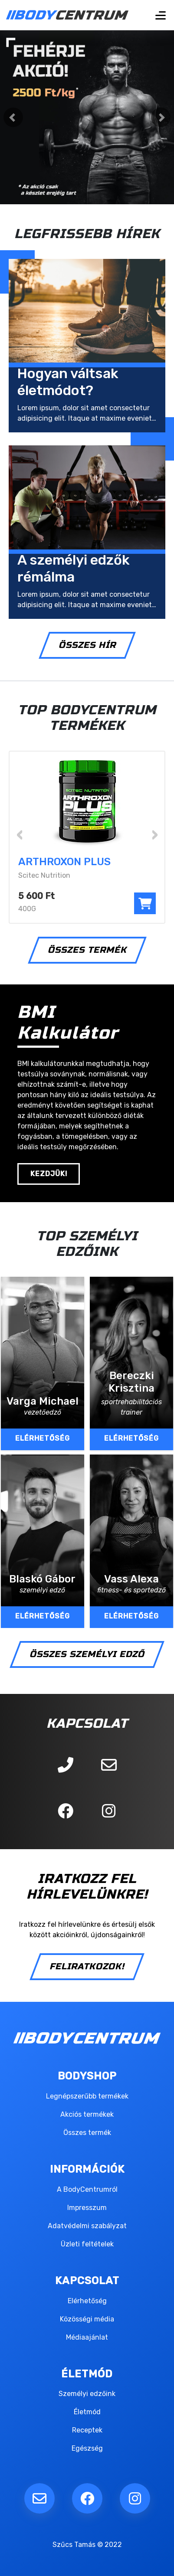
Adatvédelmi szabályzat (87, 2226)
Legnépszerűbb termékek (87, 2096)
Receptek (87, 2430)
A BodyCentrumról (87, 2189)
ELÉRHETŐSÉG (42, 1438)
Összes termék (87, 2132)
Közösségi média (87, 2319)
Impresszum (87, 2207)
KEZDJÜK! (48, 1174)
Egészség (87, 2448)
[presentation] (19, 833)
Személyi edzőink (87, 2394)
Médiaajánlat (87, 2337)
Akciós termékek (87, 2114)
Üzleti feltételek (87, 2244)
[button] (13, 117)
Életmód (87, 2412)
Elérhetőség (87, 2301)
